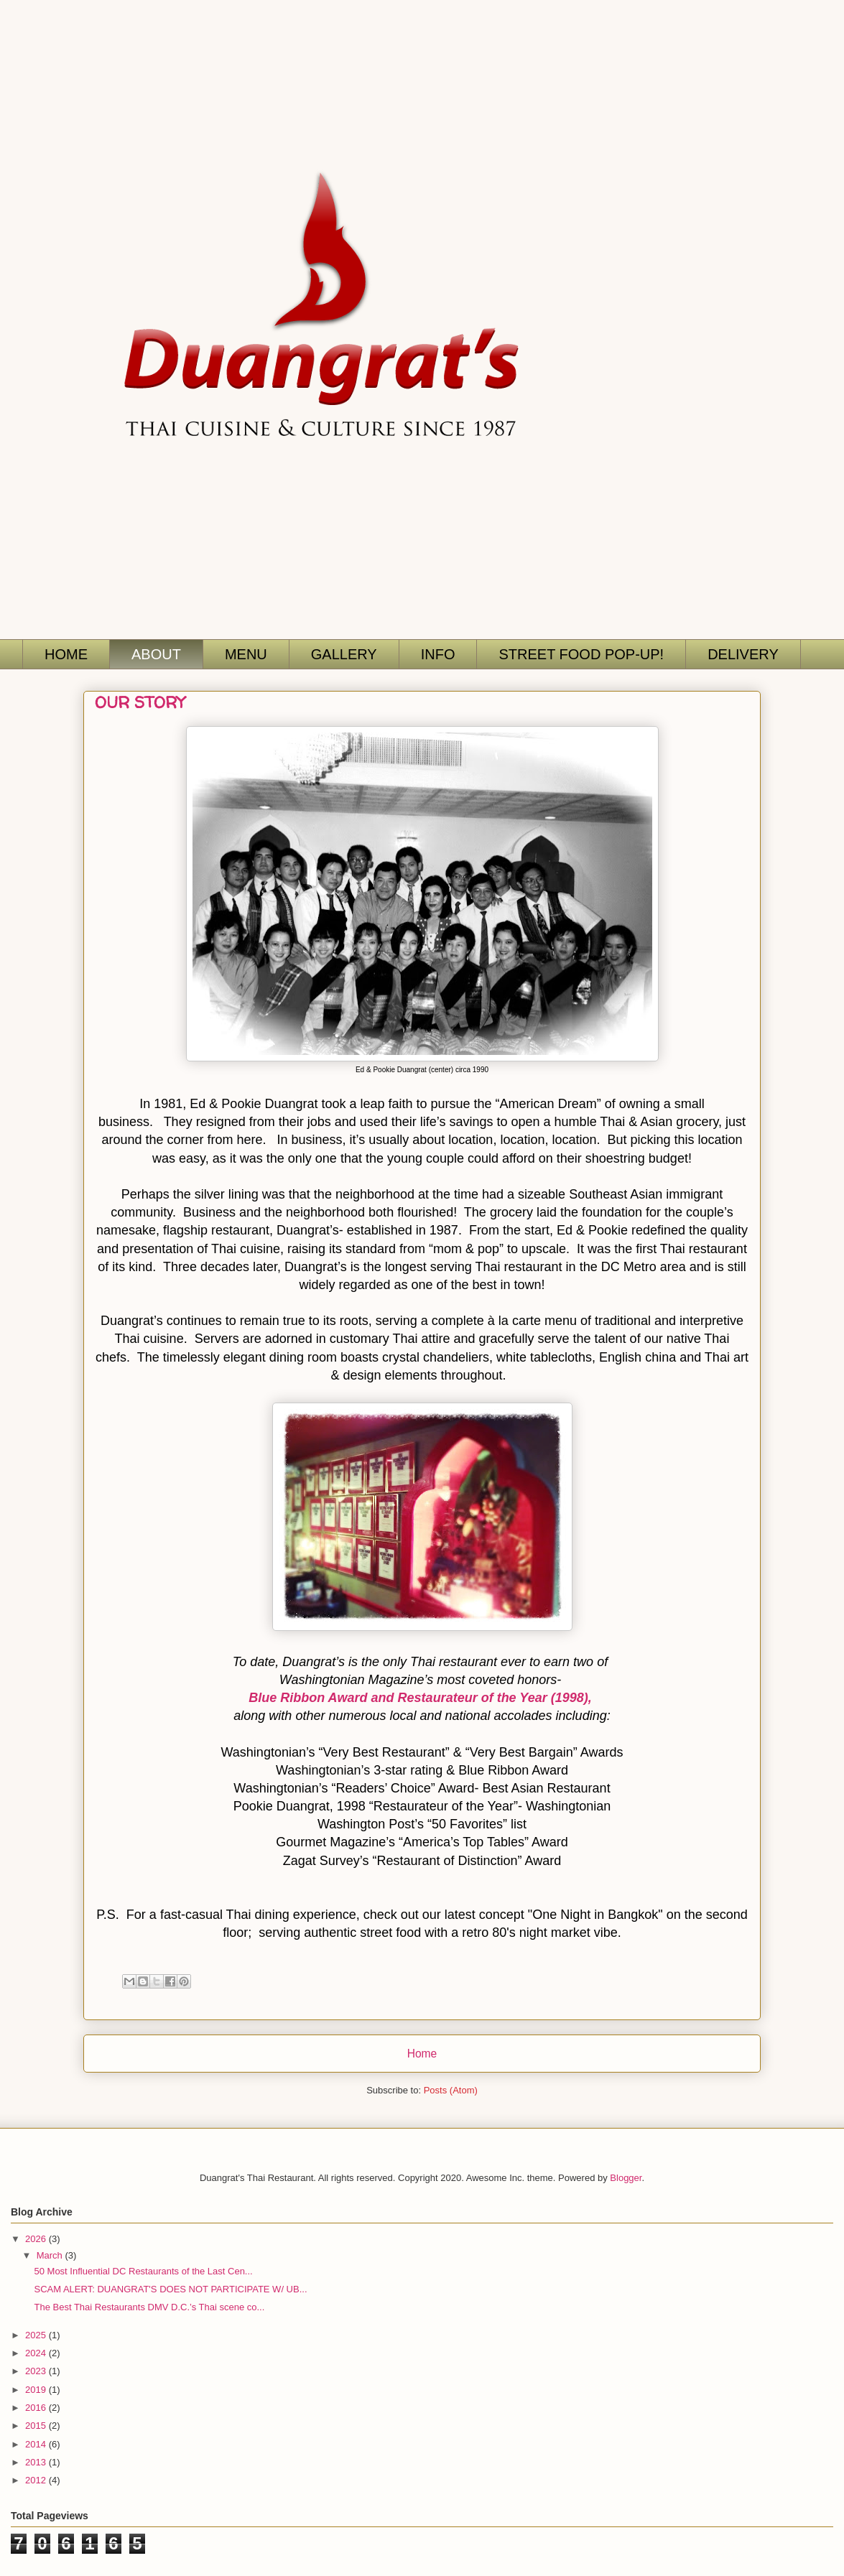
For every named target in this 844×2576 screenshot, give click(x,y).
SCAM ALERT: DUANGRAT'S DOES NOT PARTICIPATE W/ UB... (170, 2289)
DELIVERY (743, 654)
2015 (37, 2425)
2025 (37, 2335)
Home (422, 2053)
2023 (37, 2371)
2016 (37, 2407)
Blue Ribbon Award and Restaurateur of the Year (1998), (420, 1698)
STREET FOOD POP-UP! (581, 654)
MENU (246, 654)
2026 (37, 2238)
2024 (37, 2353)
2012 (37, 2480)
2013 (37, 2462)
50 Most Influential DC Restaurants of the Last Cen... (143, 2271)
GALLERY (344, 654)
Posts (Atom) (451, 2090)
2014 (37, 2444)
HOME (66, 654)
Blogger (625, 2177)
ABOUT (156, 654)
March (51, 2255)
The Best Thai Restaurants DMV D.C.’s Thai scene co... (149, 2307)
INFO (438, 654)
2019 (37, 2389)
